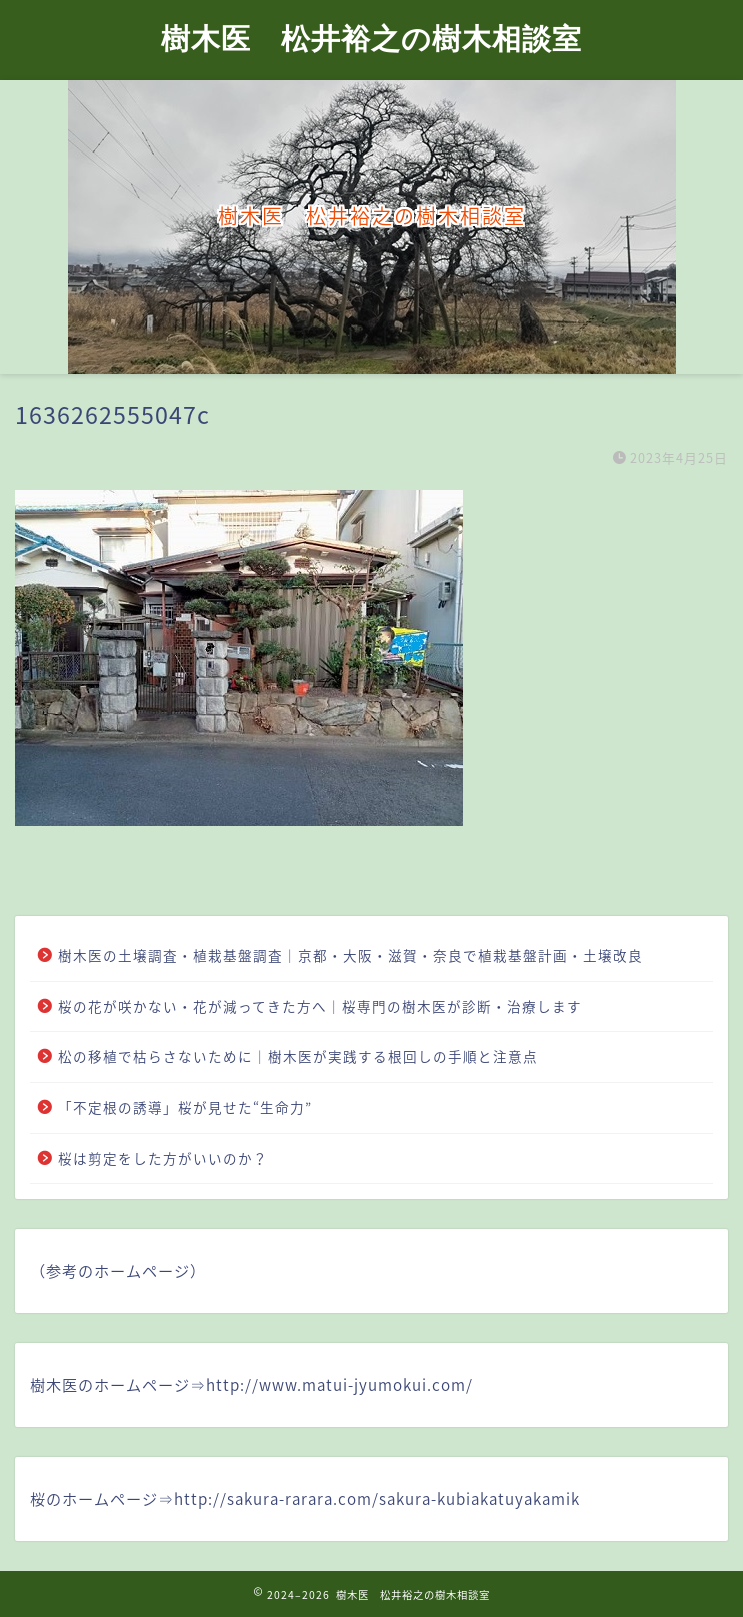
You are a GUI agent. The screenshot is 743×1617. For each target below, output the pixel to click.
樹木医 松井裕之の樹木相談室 (371, 38)
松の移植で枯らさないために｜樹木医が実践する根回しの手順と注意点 (298, 1056)
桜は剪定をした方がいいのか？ (163, 1158)
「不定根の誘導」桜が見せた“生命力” (185, 1107)
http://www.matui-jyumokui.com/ (339, 1384)
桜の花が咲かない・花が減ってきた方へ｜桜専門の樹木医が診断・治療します (320, 1006)
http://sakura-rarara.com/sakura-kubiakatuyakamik (377, 1498)
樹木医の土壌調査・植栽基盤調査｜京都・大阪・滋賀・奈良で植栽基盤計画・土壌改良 (350, 955)
